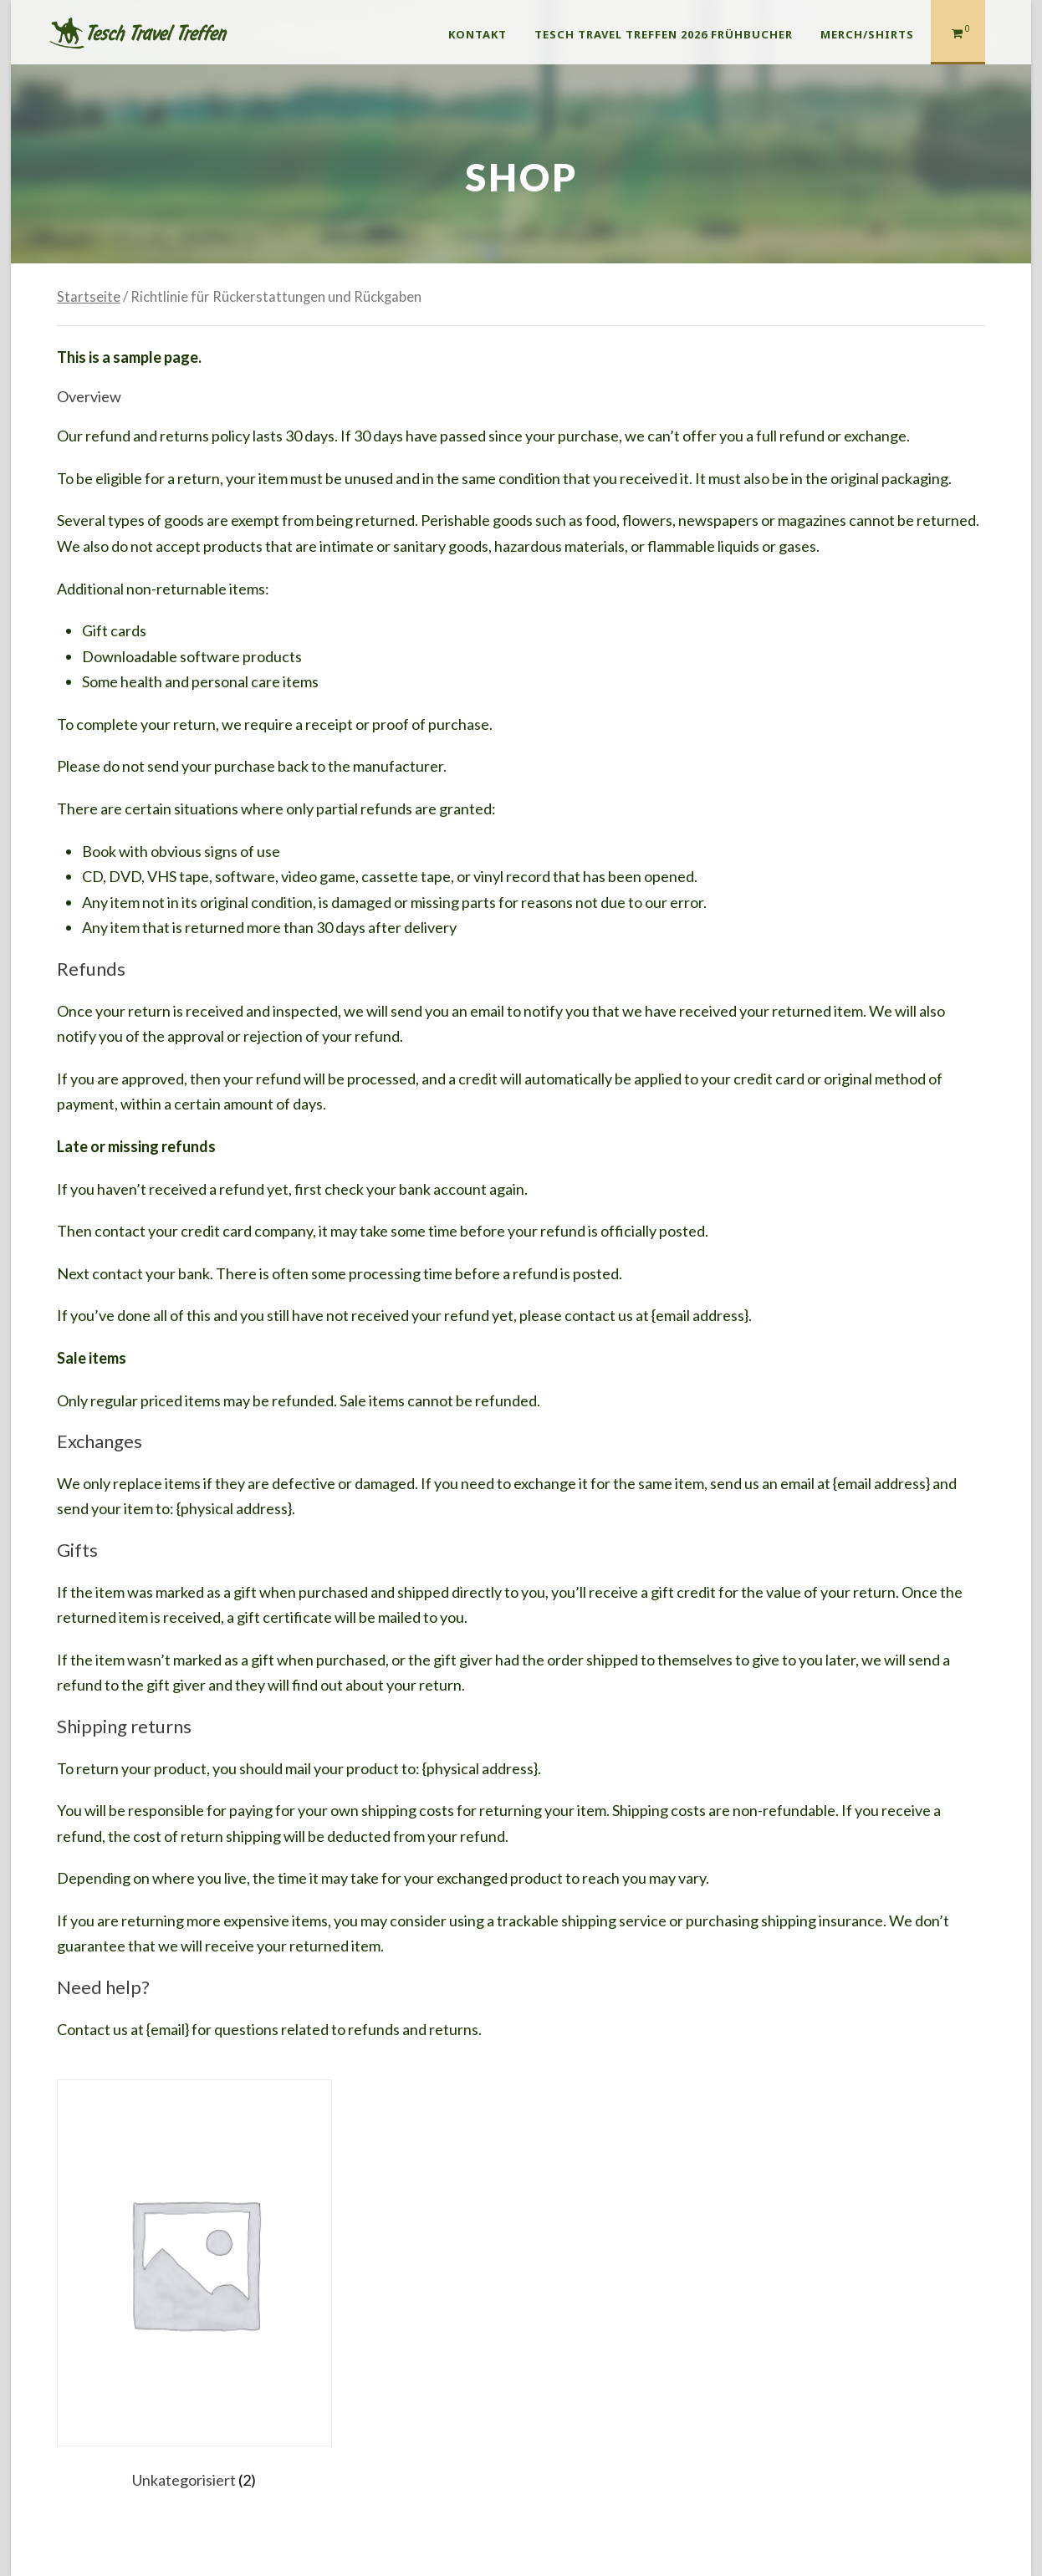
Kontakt (477, 34)
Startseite (88, 296)
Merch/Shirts (867, 34)
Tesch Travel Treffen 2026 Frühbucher (663, 34)
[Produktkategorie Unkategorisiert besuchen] (193, 2288)
